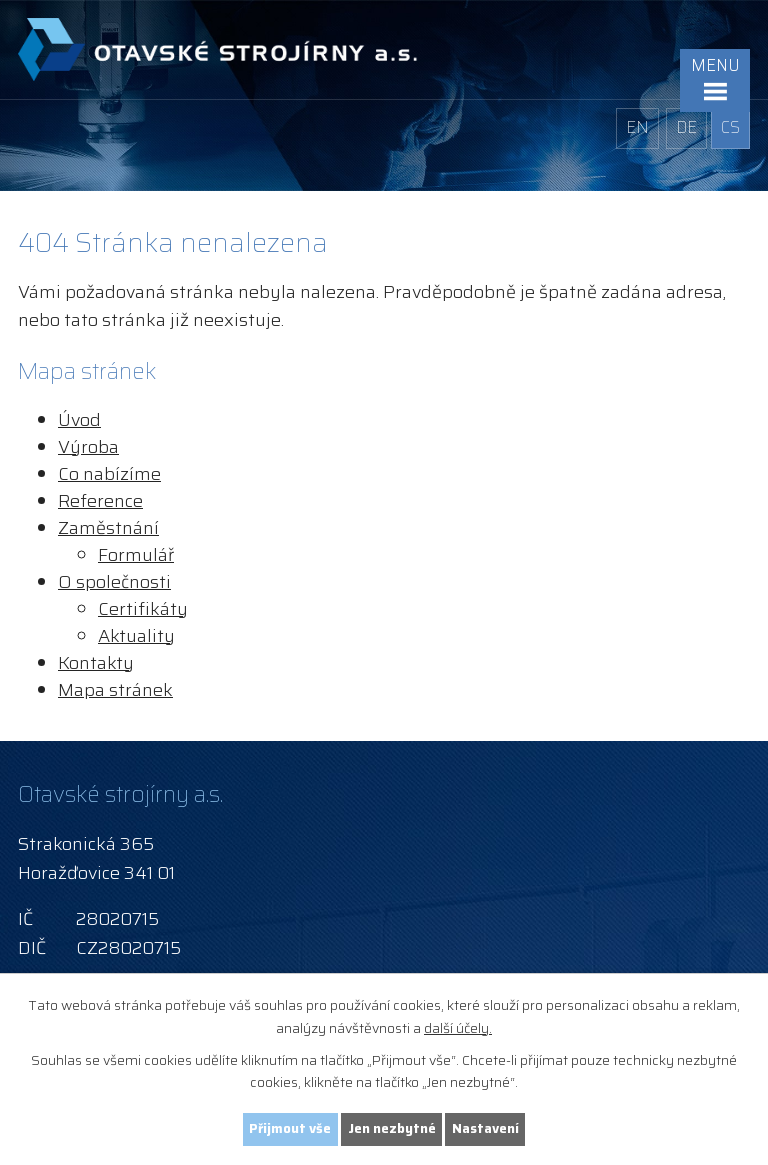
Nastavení (489, 1128)
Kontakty (96, 663)
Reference (100, 501)
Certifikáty (143, 609)
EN (634, 127)
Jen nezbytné (393, 1128)
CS (730, 127)
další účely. (458, 1026)
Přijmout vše (288, 1128)
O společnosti (114, 582)
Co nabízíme (109, 474)
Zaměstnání (108, 528)
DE (683, 127)
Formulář (136, 555)
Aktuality (136, 636)
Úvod (79, 420)
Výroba (88, 447)
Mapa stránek (115, 690)
